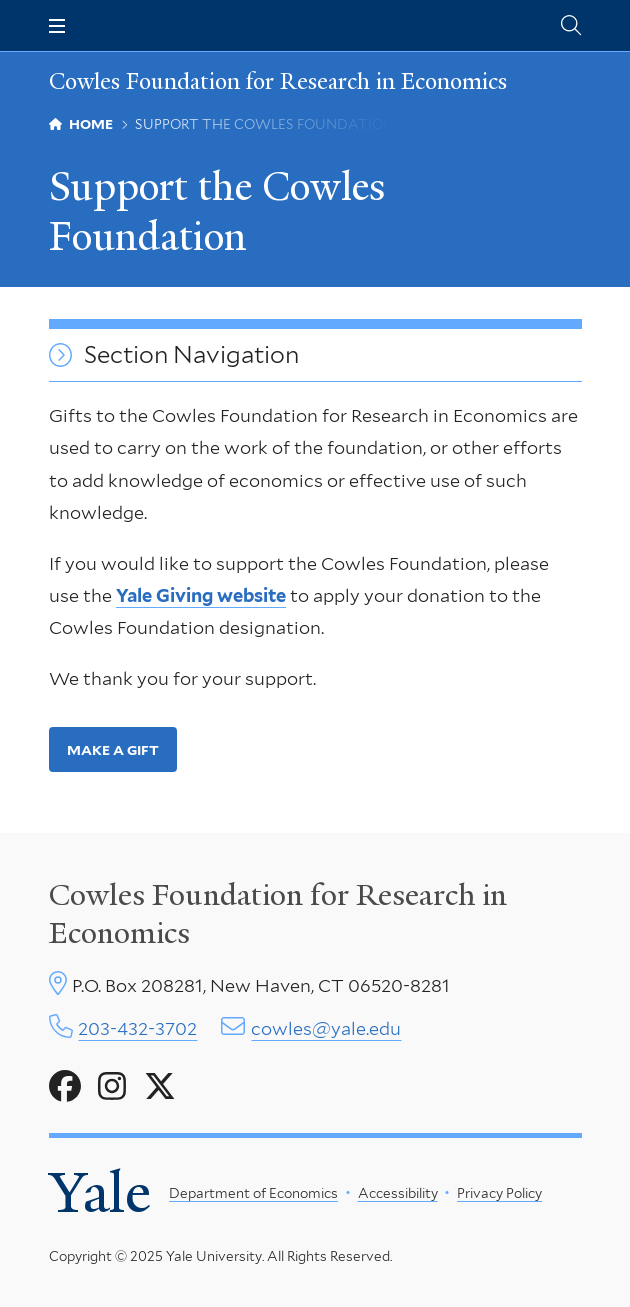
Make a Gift (112, 750)
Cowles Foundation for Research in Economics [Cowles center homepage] (278, 914)
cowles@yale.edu (326, 1028)
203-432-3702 (137, 1028)
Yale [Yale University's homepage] (100, 1192)
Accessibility (397, 1193)
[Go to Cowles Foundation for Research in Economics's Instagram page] (112, 1087)
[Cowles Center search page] (571, 25)
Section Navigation (191, 355)
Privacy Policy (499, 1193)
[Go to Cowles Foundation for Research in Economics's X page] (160, 1087)
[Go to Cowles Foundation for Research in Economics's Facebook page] (65, 1087)
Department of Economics (253, 1193)
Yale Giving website (201, 595)
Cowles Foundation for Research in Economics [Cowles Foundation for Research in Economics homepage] (278, 82)
